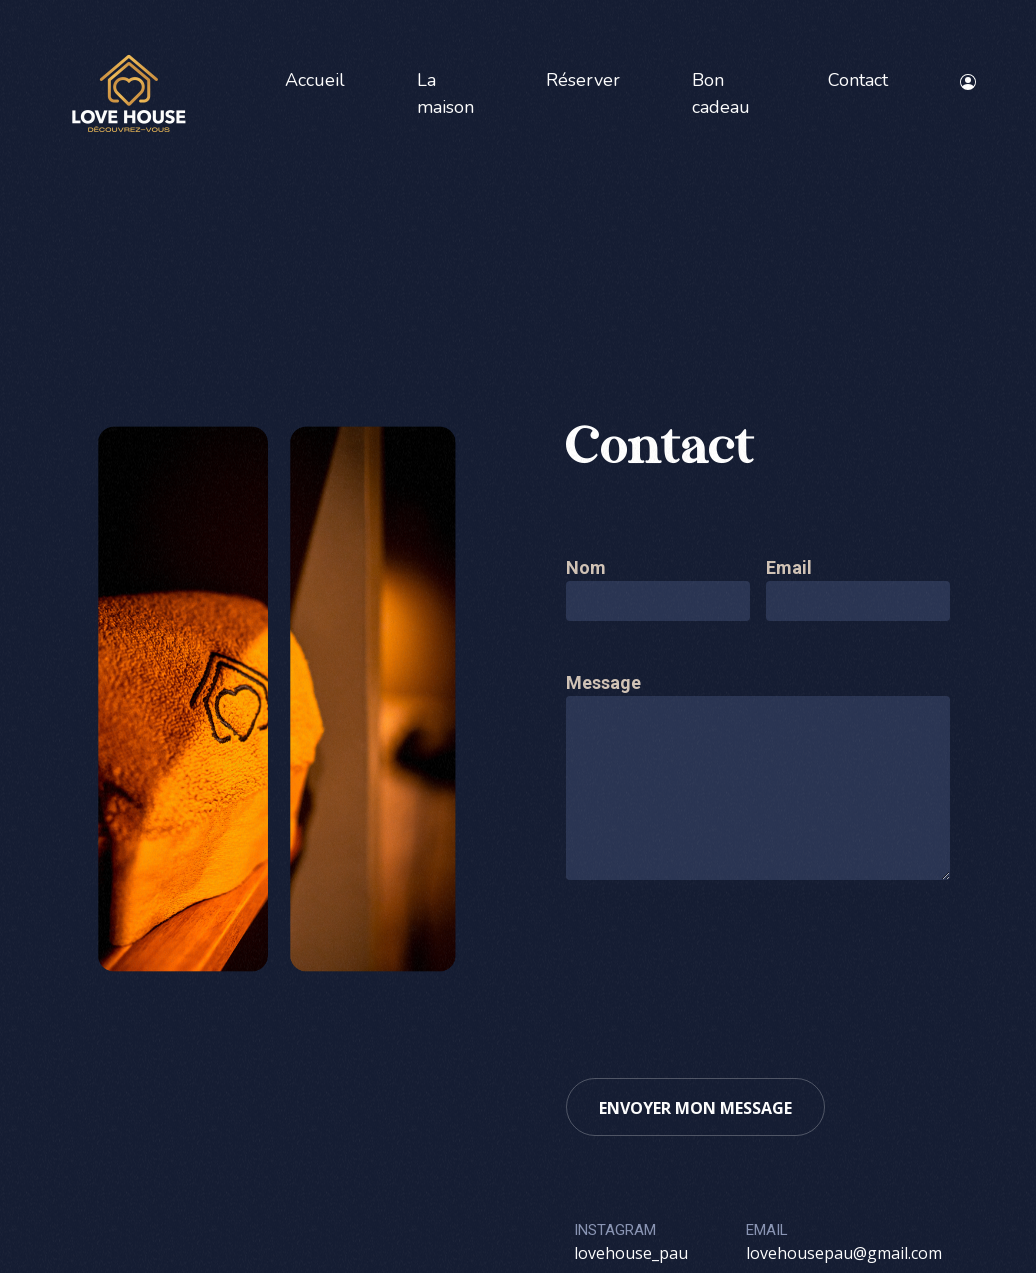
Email (789, 567)
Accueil (315, 80)
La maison (445, 93)
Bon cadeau (721, 93)
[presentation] (718, 967)
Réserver (583, 80)
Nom (586, 567)
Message (603, 682)
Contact (858, 80)
